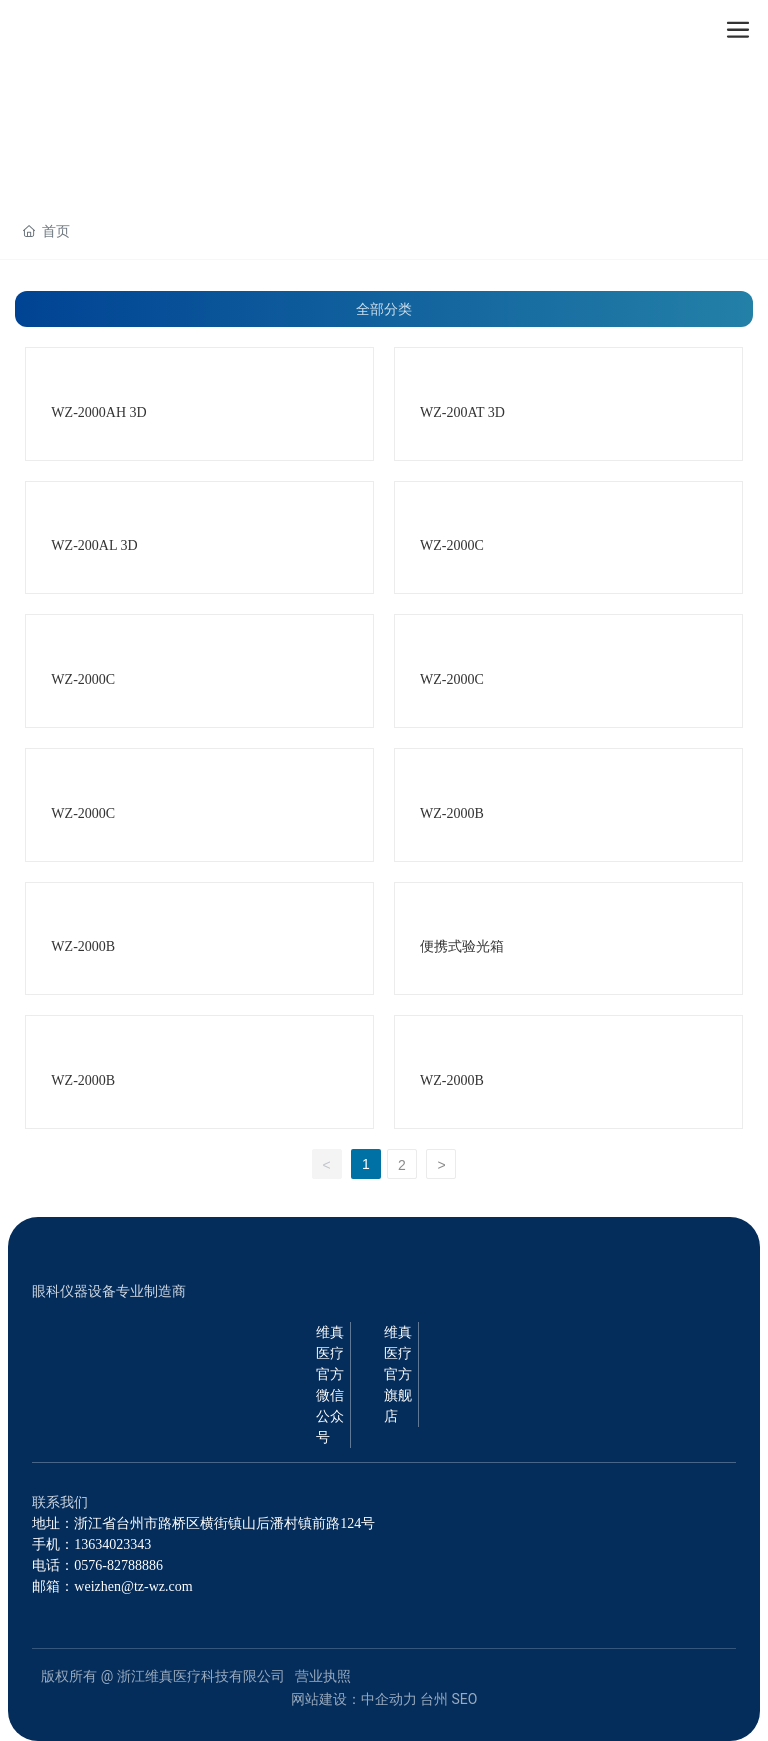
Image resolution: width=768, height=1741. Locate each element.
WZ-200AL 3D (94, 545)
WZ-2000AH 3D (98, 412)
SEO (465, 1699)
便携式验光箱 (462, 946)
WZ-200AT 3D (462, 412)
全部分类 (384, 309)
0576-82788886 (118, 1565)
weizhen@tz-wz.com (133, 1586)
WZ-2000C (452, 545)
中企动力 (389, 1699)
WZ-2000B (452, 813)
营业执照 (323, 1676)
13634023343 (112, 1544)
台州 (434, 1699)
